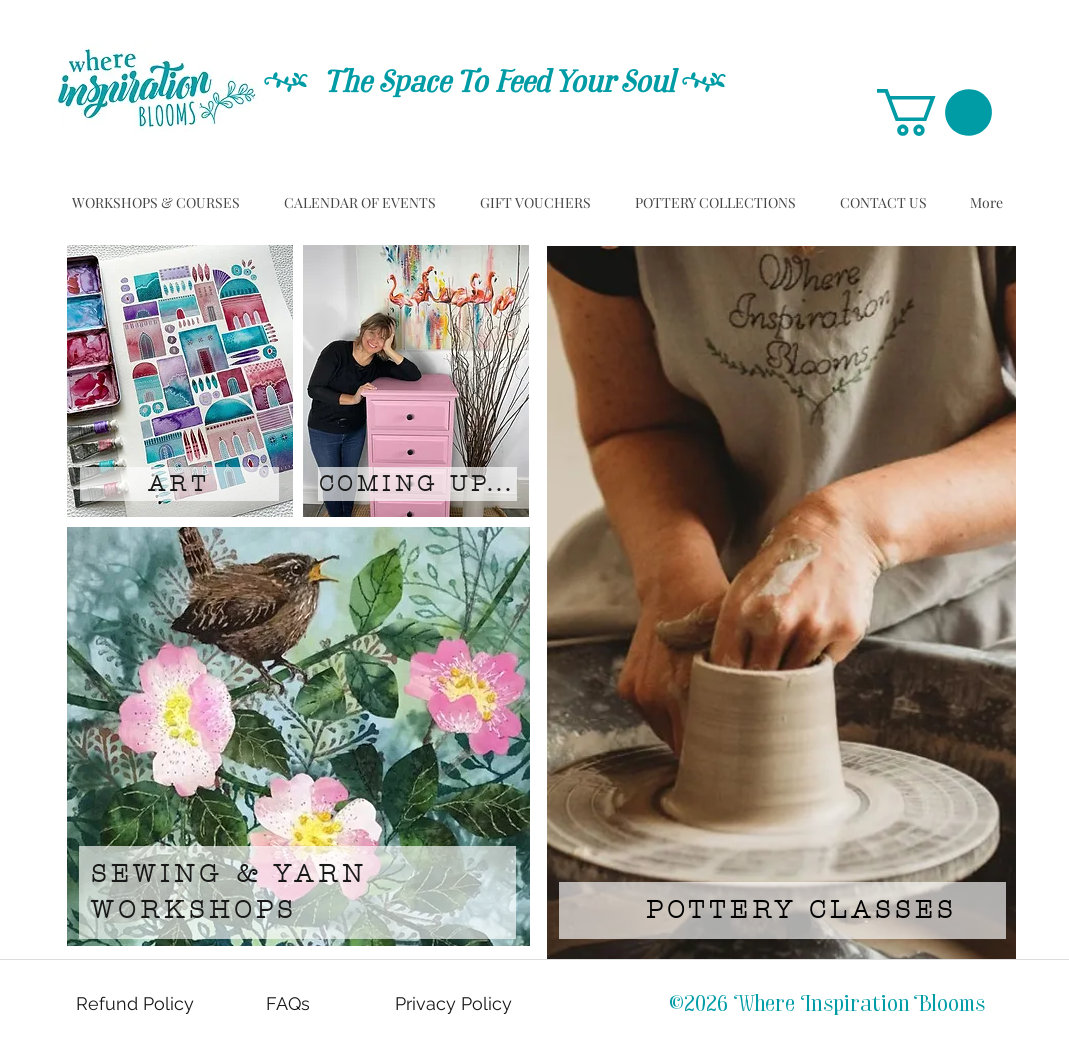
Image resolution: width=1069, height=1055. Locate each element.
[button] (934, 112)
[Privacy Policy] (456, 1004)
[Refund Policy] (137, 1004)
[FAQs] (290, 1004)
